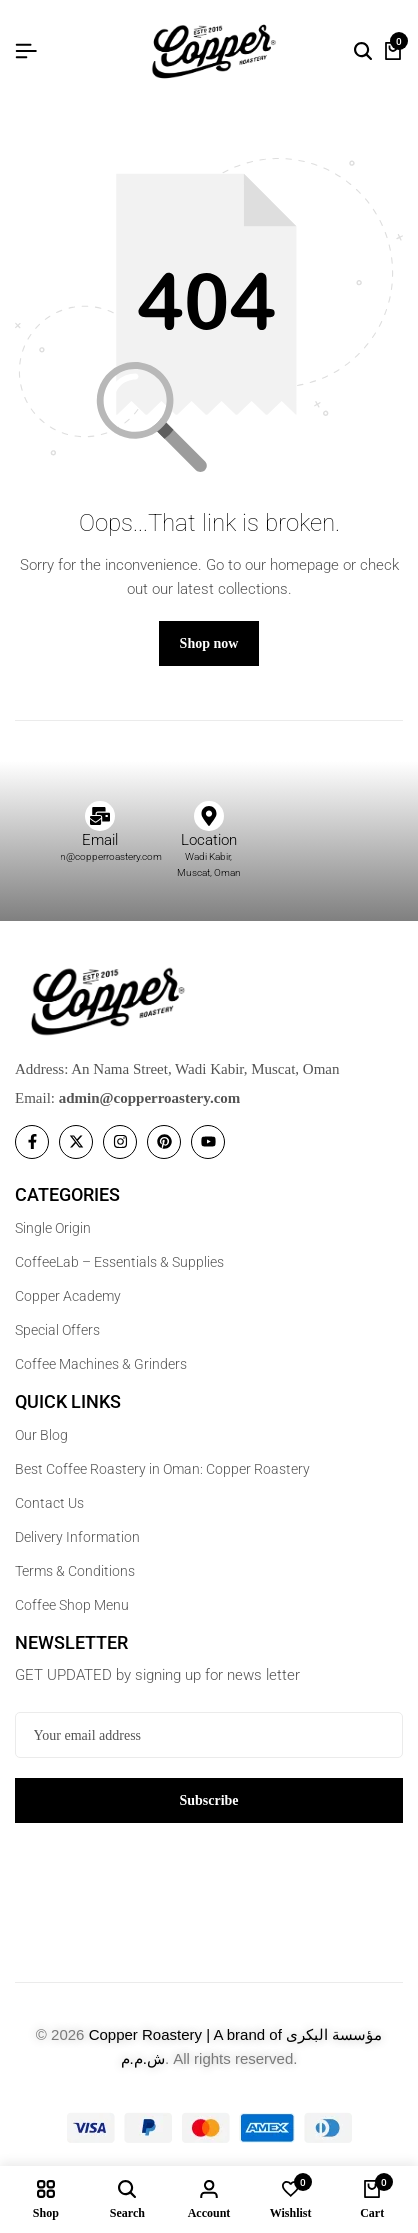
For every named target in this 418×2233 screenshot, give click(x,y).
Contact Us (49, 1503)
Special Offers (57, 1330)
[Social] (32, 1142)
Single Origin (53, 1228)
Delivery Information (77, 1537)
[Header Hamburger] (26, 51)
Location (209, 840)
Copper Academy (68, 1296)
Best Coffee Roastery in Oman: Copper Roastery (162, 1469)
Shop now (209, 643)
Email (100, 840)
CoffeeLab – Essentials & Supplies (119, 1262)
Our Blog (41, 1435)
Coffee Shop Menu (72, 1605)
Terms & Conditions (75, 1571)
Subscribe (208, 1800)
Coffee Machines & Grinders (101, 1364)
